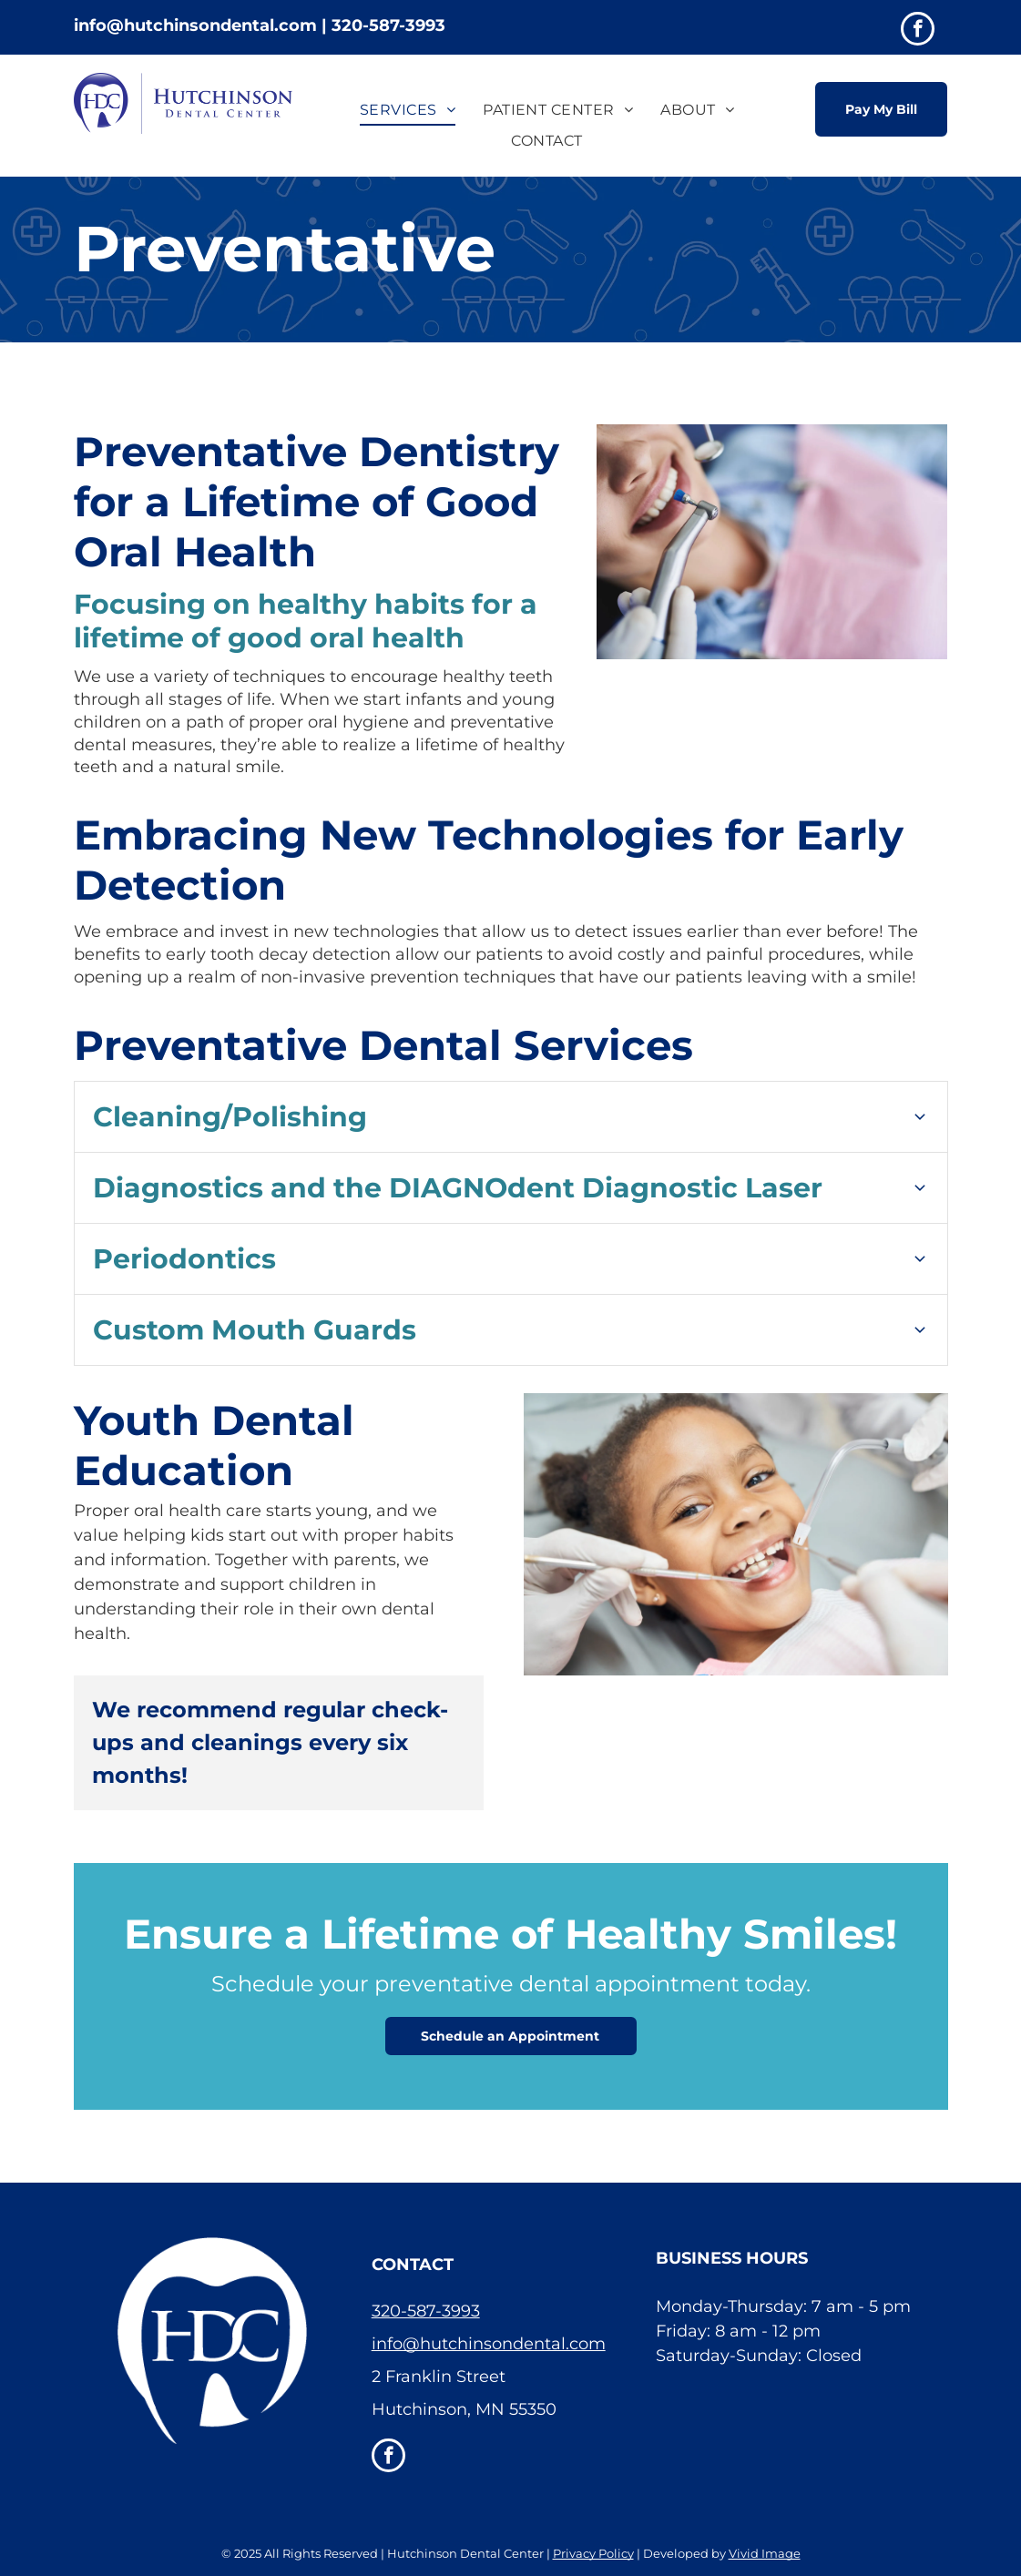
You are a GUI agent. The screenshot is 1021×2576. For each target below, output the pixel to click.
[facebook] (917, 31)
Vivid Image (765, 2553)
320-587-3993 (426, 2311)
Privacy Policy (593, 2553)
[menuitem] (407, 109)
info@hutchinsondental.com (489, 2344)
